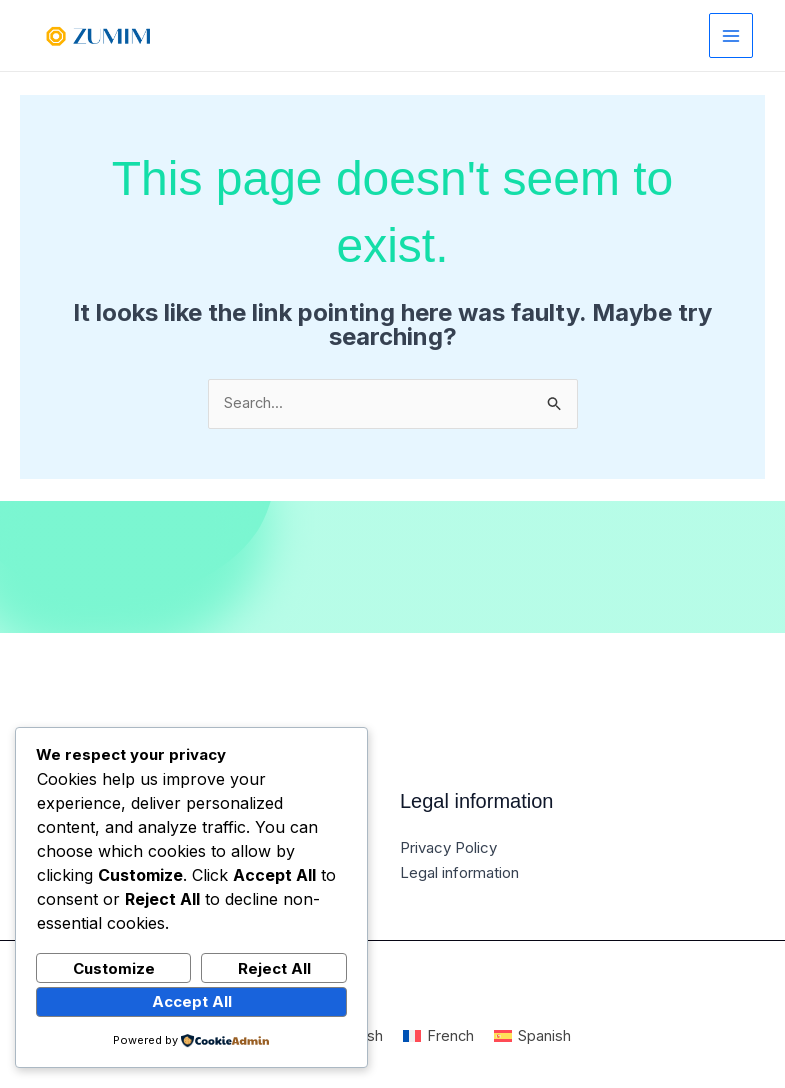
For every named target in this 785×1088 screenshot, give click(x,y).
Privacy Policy (448, 848)
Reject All (274, 967)
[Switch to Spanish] (533, 1036)
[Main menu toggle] (731, 35)
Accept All (192, 1001)
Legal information (459, 872)
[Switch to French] (439, 1036)
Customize (114, 967)
